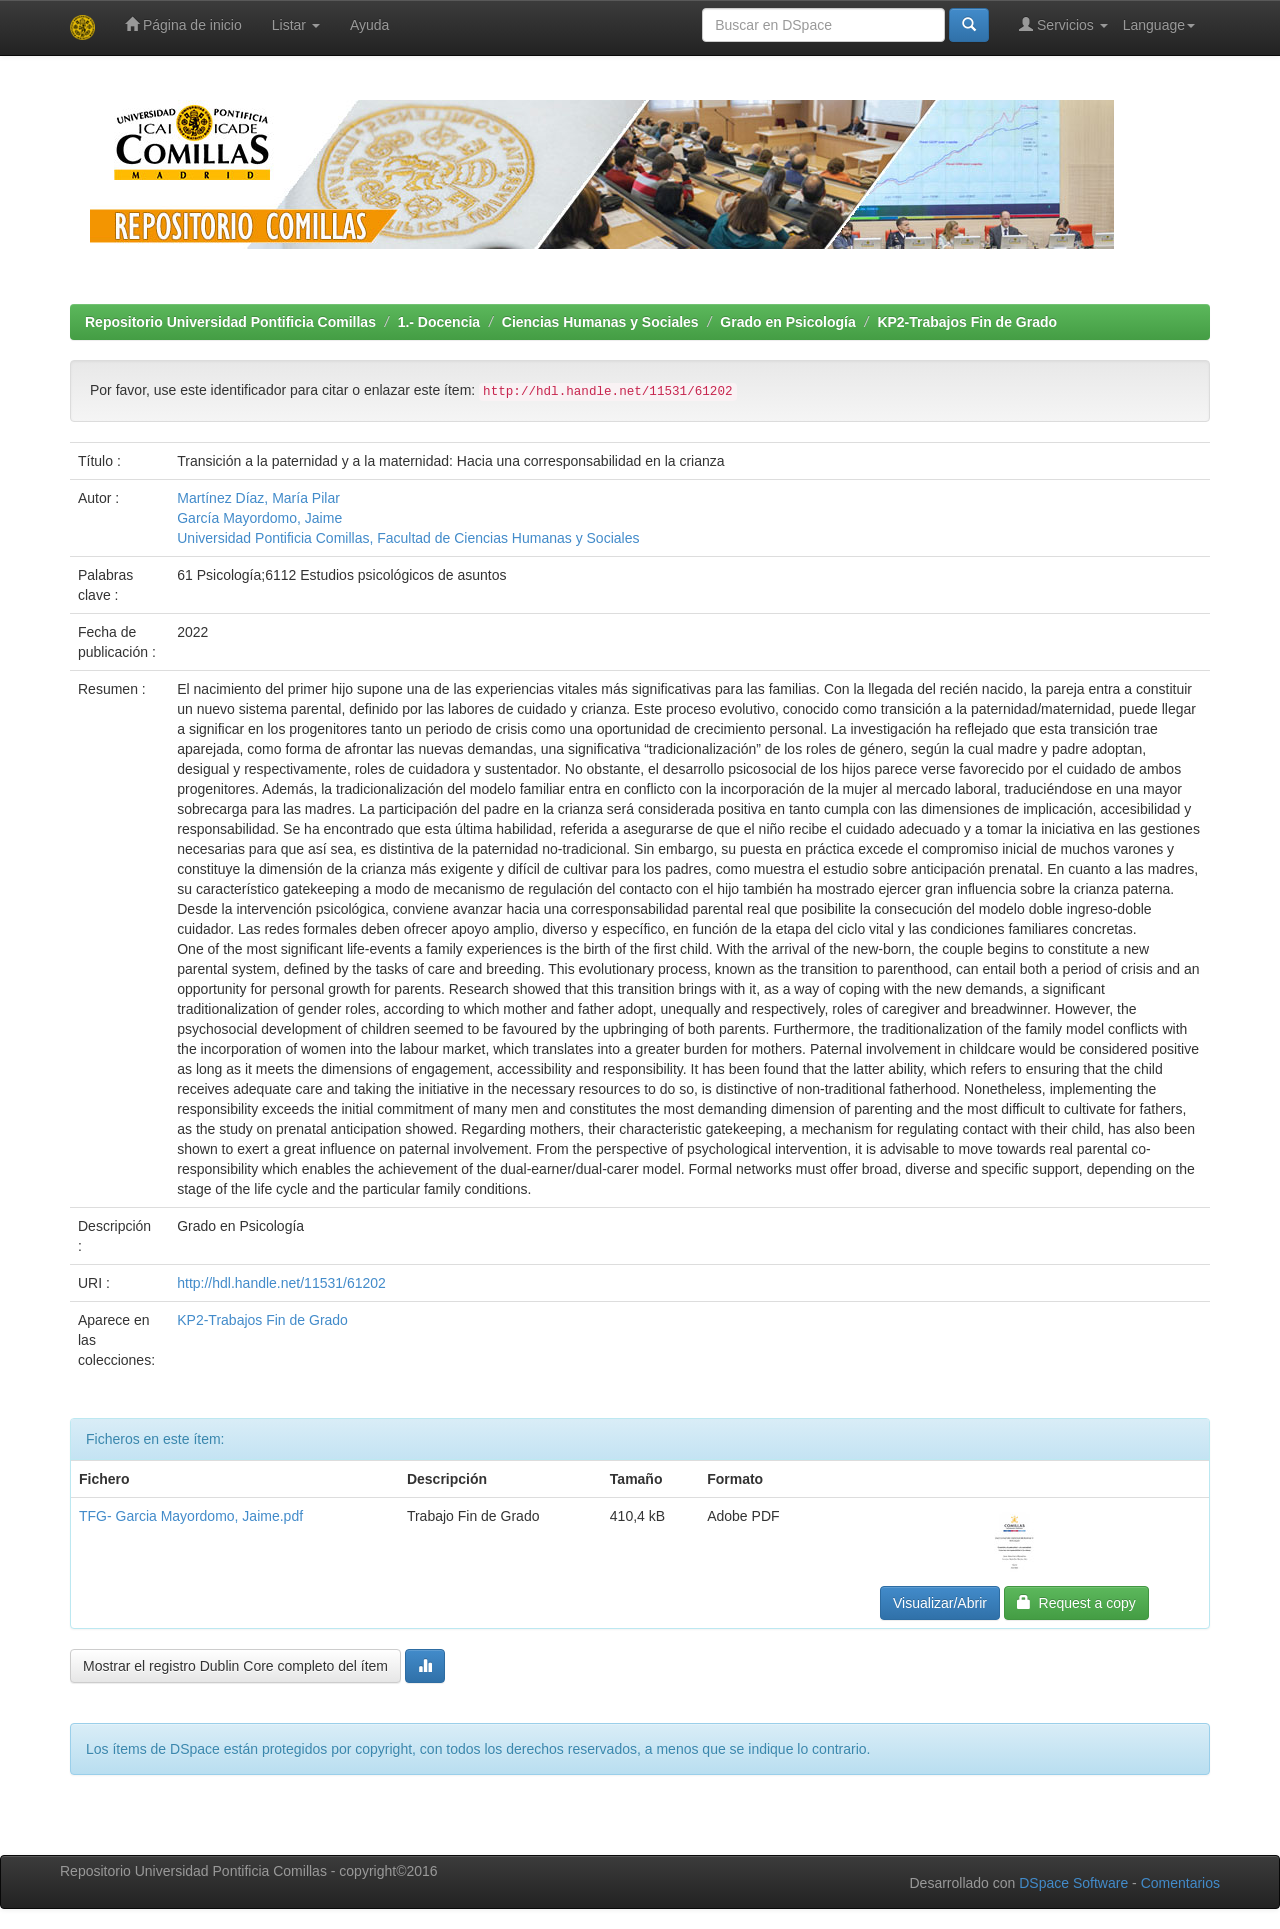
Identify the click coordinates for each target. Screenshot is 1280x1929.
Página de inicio (183, 24)
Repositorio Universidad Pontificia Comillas (230, 322)
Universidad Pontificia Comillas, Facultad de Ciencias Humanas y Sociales (408, 538)
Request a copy (1076, 1602)
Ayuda (369, 25)
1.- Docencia (439, 322)
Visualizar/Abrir (940, 1603)
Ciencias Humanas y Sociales (600, 322)
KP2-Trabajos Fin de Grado (967, 322)
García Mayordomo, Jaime (259, 518)
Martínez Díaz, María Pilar (258, 498)
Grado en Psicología (787, 322)
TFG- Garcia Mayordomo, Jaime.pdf (191, 1516)
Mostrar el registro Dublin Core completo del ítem (235, 1666)
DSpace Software (1073, 1883)
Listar (296, 25)
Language (1159, 25)
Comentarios (1180, 1883)
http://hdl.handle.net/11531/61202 (281, 1283)
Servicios (1063, 24)
